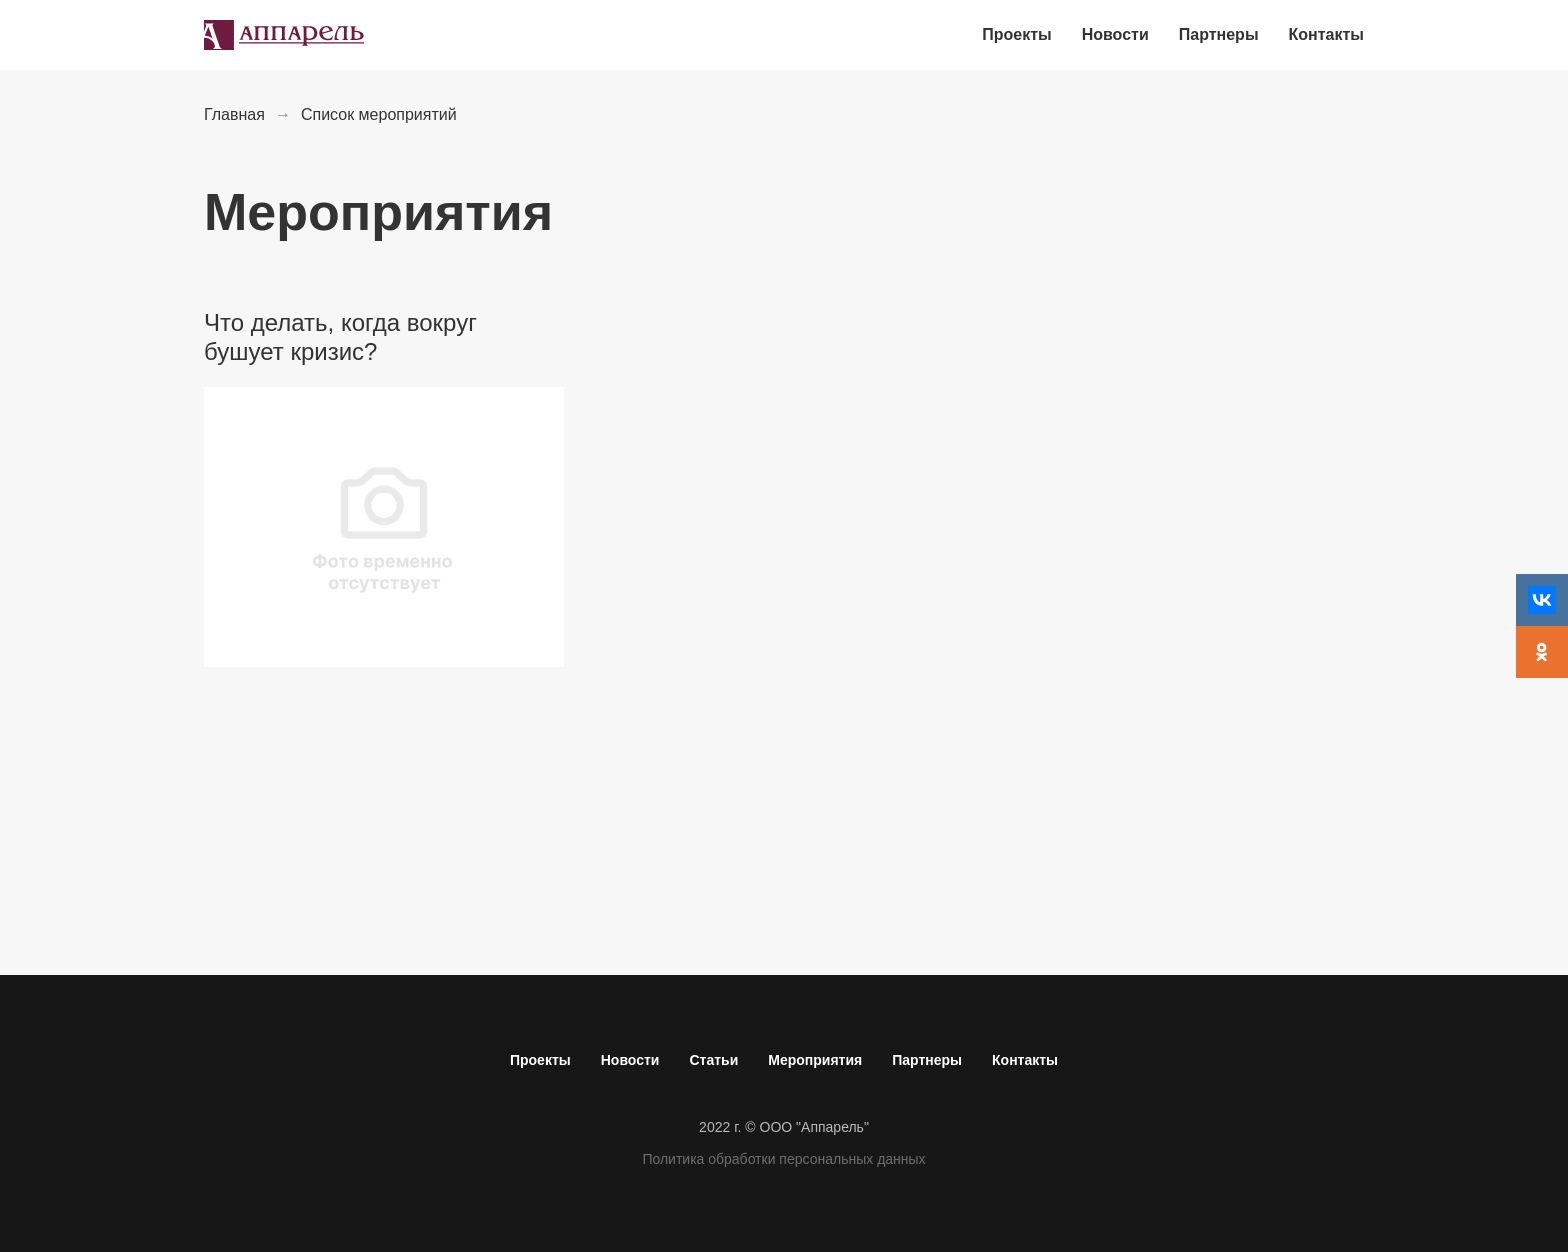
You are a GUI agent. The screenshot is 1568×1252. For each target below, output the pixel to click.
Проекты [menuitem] (1016, 34)
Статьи (713, 1060)
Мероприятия (815, 1060)
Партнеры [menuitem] (1219, 34)
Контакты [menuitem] (1326, 34)
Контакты (1025, 1060)
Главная (234, 114)
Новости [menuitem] (1115, 34)
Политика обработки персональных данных (783, 1159)
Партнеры (927, 1060)
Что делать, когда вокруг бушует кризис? (340, 337)
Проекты (540, 1060)
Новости (630, 1060)
